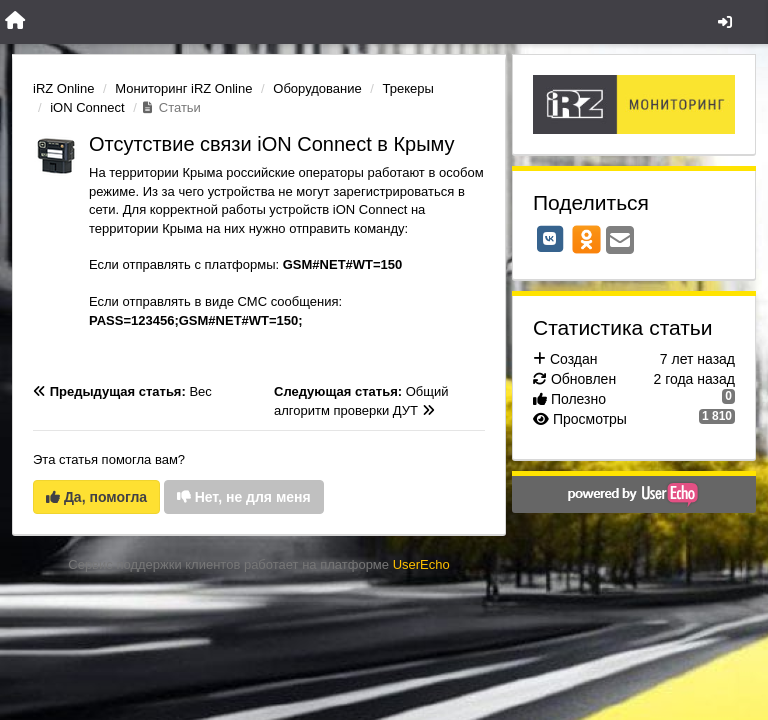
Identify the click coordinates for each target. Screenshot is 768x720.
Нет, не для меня (244, 497)
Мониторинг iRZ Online (183, 88)
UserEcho (421, 564)
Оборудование (317, 88)
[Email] (620, 241)
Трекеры (408, 88)
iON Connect (87, 107)
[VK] (550, 239)
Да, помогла (96, 497)
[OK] (586, 239)
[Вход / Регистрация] (725, 22)
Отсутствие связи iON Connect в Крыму (272, 144)
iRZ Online (63, 88)
